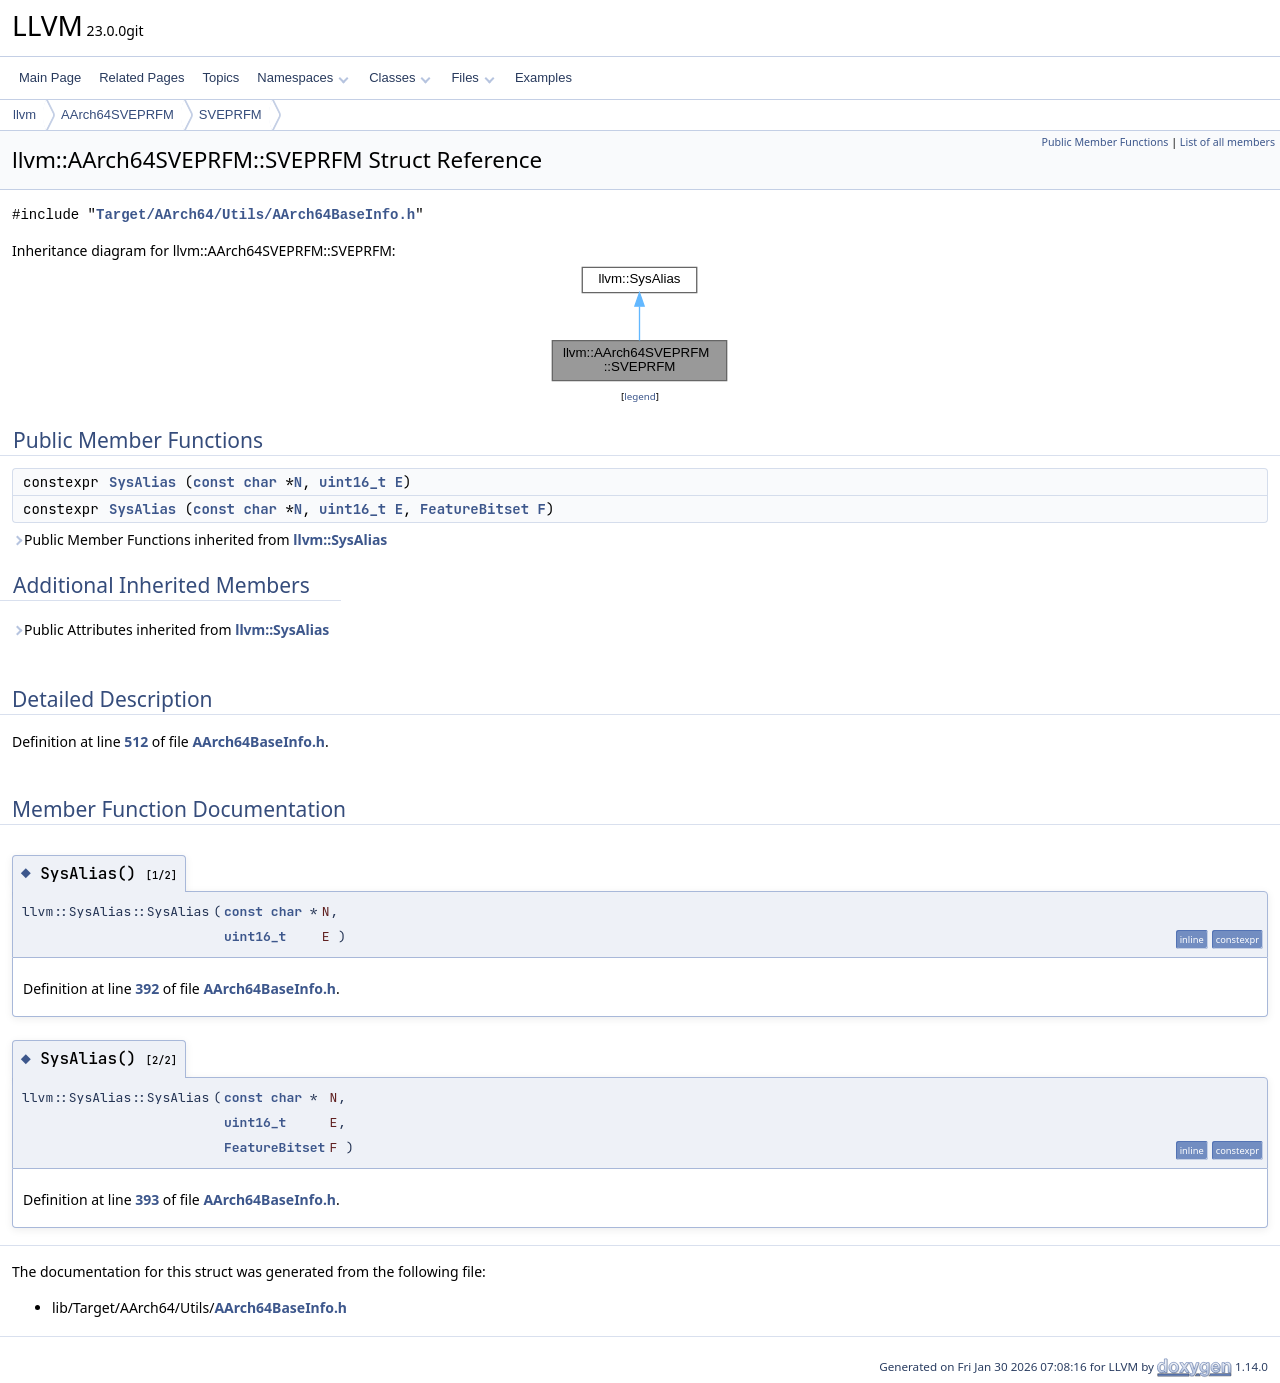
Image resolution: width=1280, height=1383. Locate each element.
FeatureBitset (474, 509)
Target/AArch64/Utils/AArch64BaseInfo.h (255, 214)
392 (147, 988)
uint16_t (352, 482)
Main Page (50, 77)
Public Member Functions (1104, 142)
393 (147, 1199)
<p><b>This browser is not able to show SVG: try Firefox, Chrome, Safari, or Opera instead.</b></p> (640, 324)
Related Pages (141, 77)
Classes (400, 77)
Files (472, 77)
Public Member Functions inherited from (199, 539)
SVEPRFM (230, 114)
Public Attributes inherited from (170, 629)
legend (640, 396)
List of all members (1227, 142)
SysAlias (142, 482)
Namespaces (302, 77)
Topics (220, 77)
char (260, 482)
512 (136, 741)
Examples (543, 77)
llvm (24, 114)
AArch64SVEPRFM (117, 114)
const (214, 482)
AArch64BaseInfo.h (258, 741)
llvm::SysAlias (340, 539)
